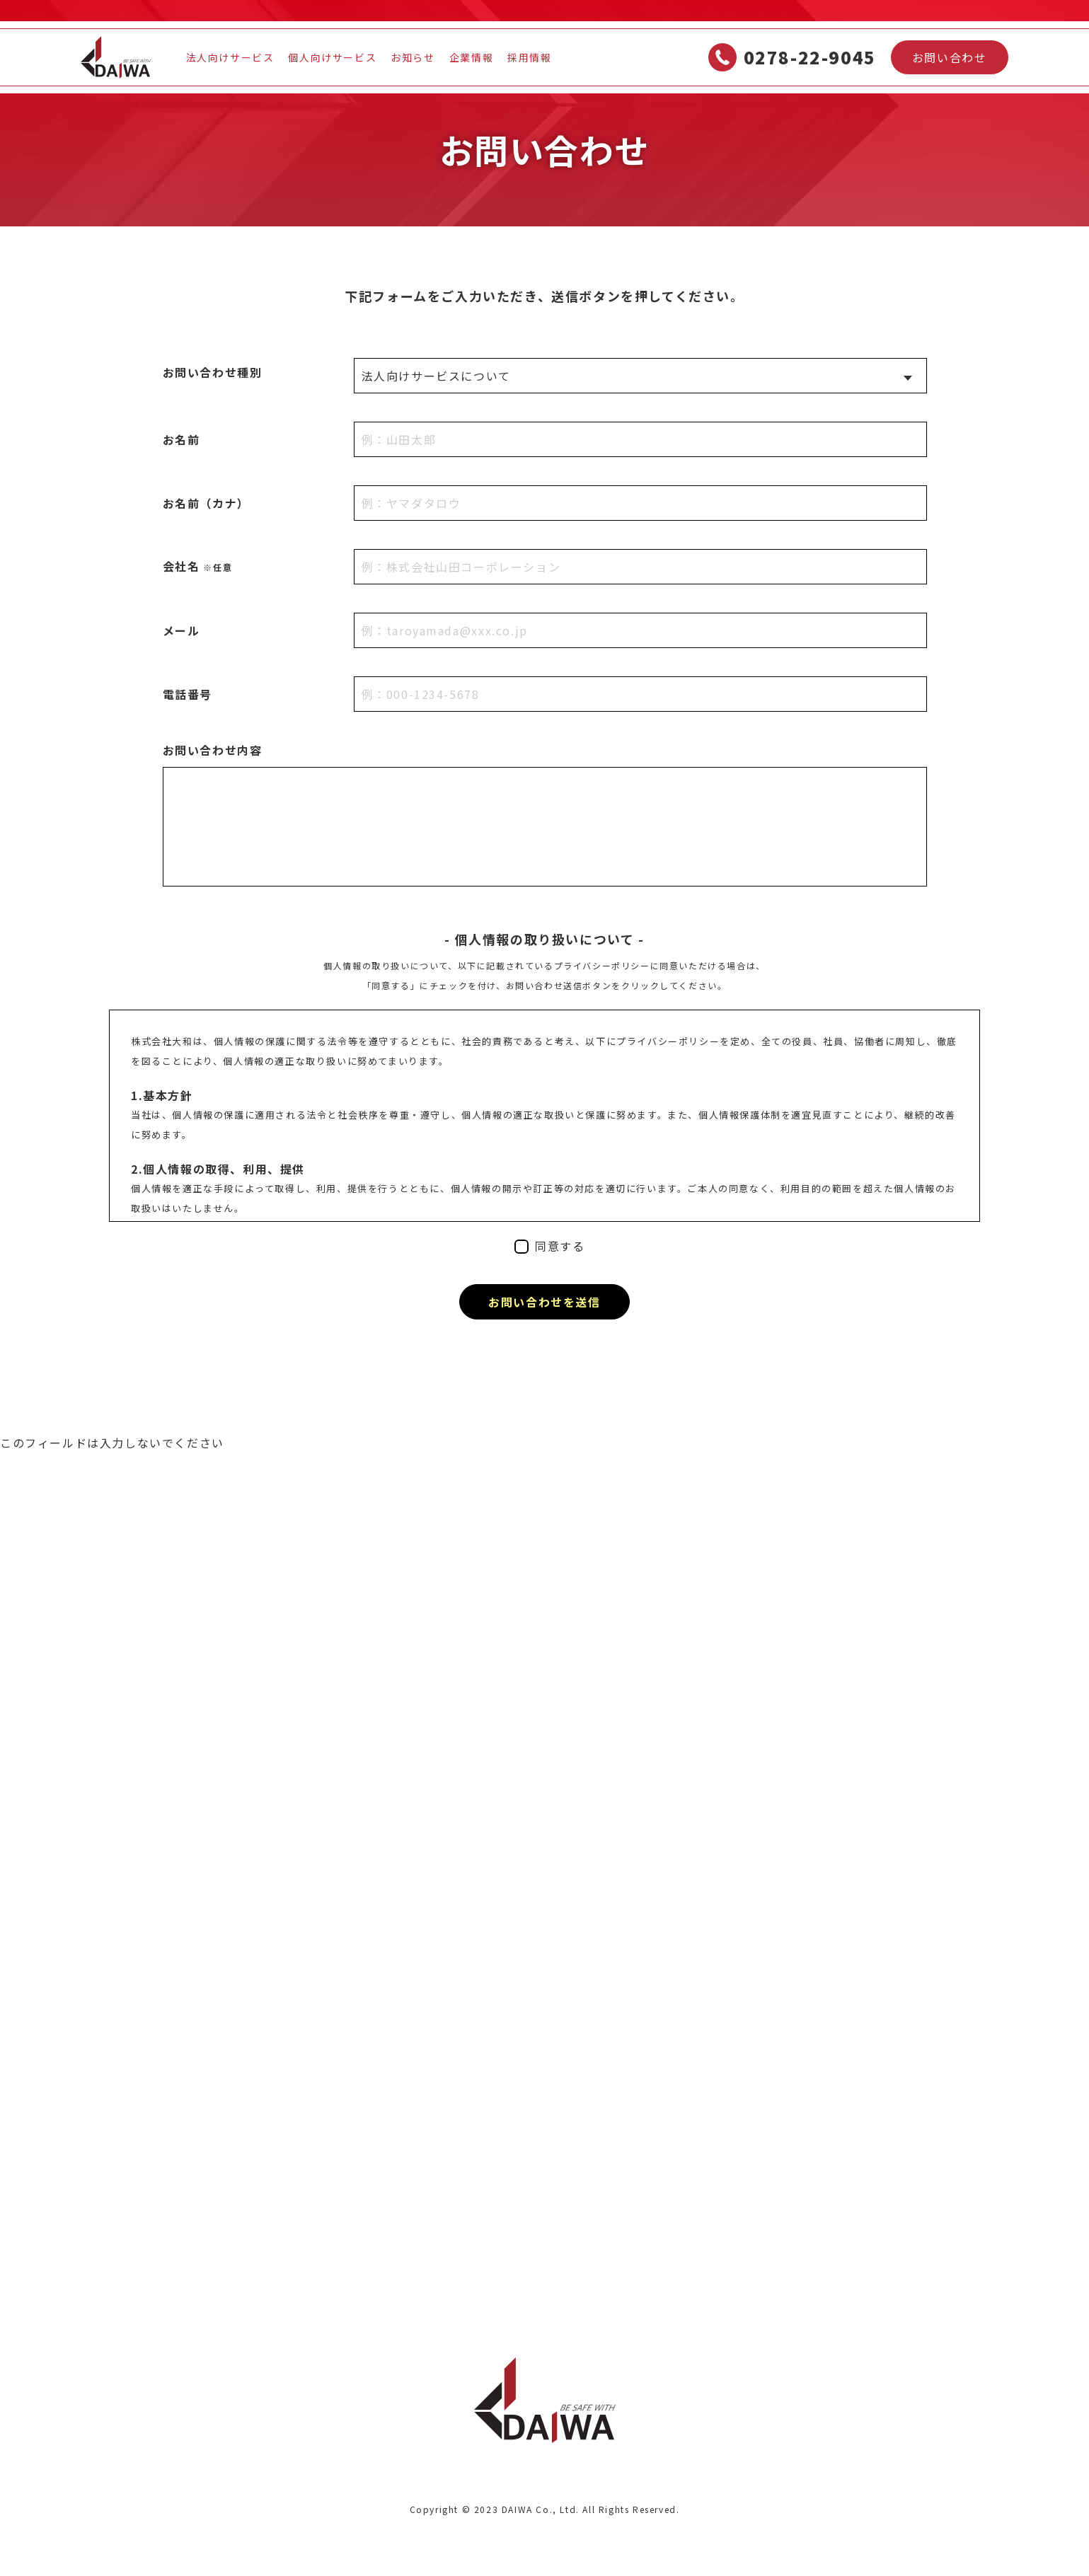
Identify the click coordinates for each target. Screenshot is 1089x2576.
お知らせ (412, 57)
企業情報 (471, 57)
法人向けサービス (230, 57)
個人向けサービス (332, 57)
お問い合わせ (949, 57)
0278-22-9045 (792, 57)
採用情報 (529, 57)
